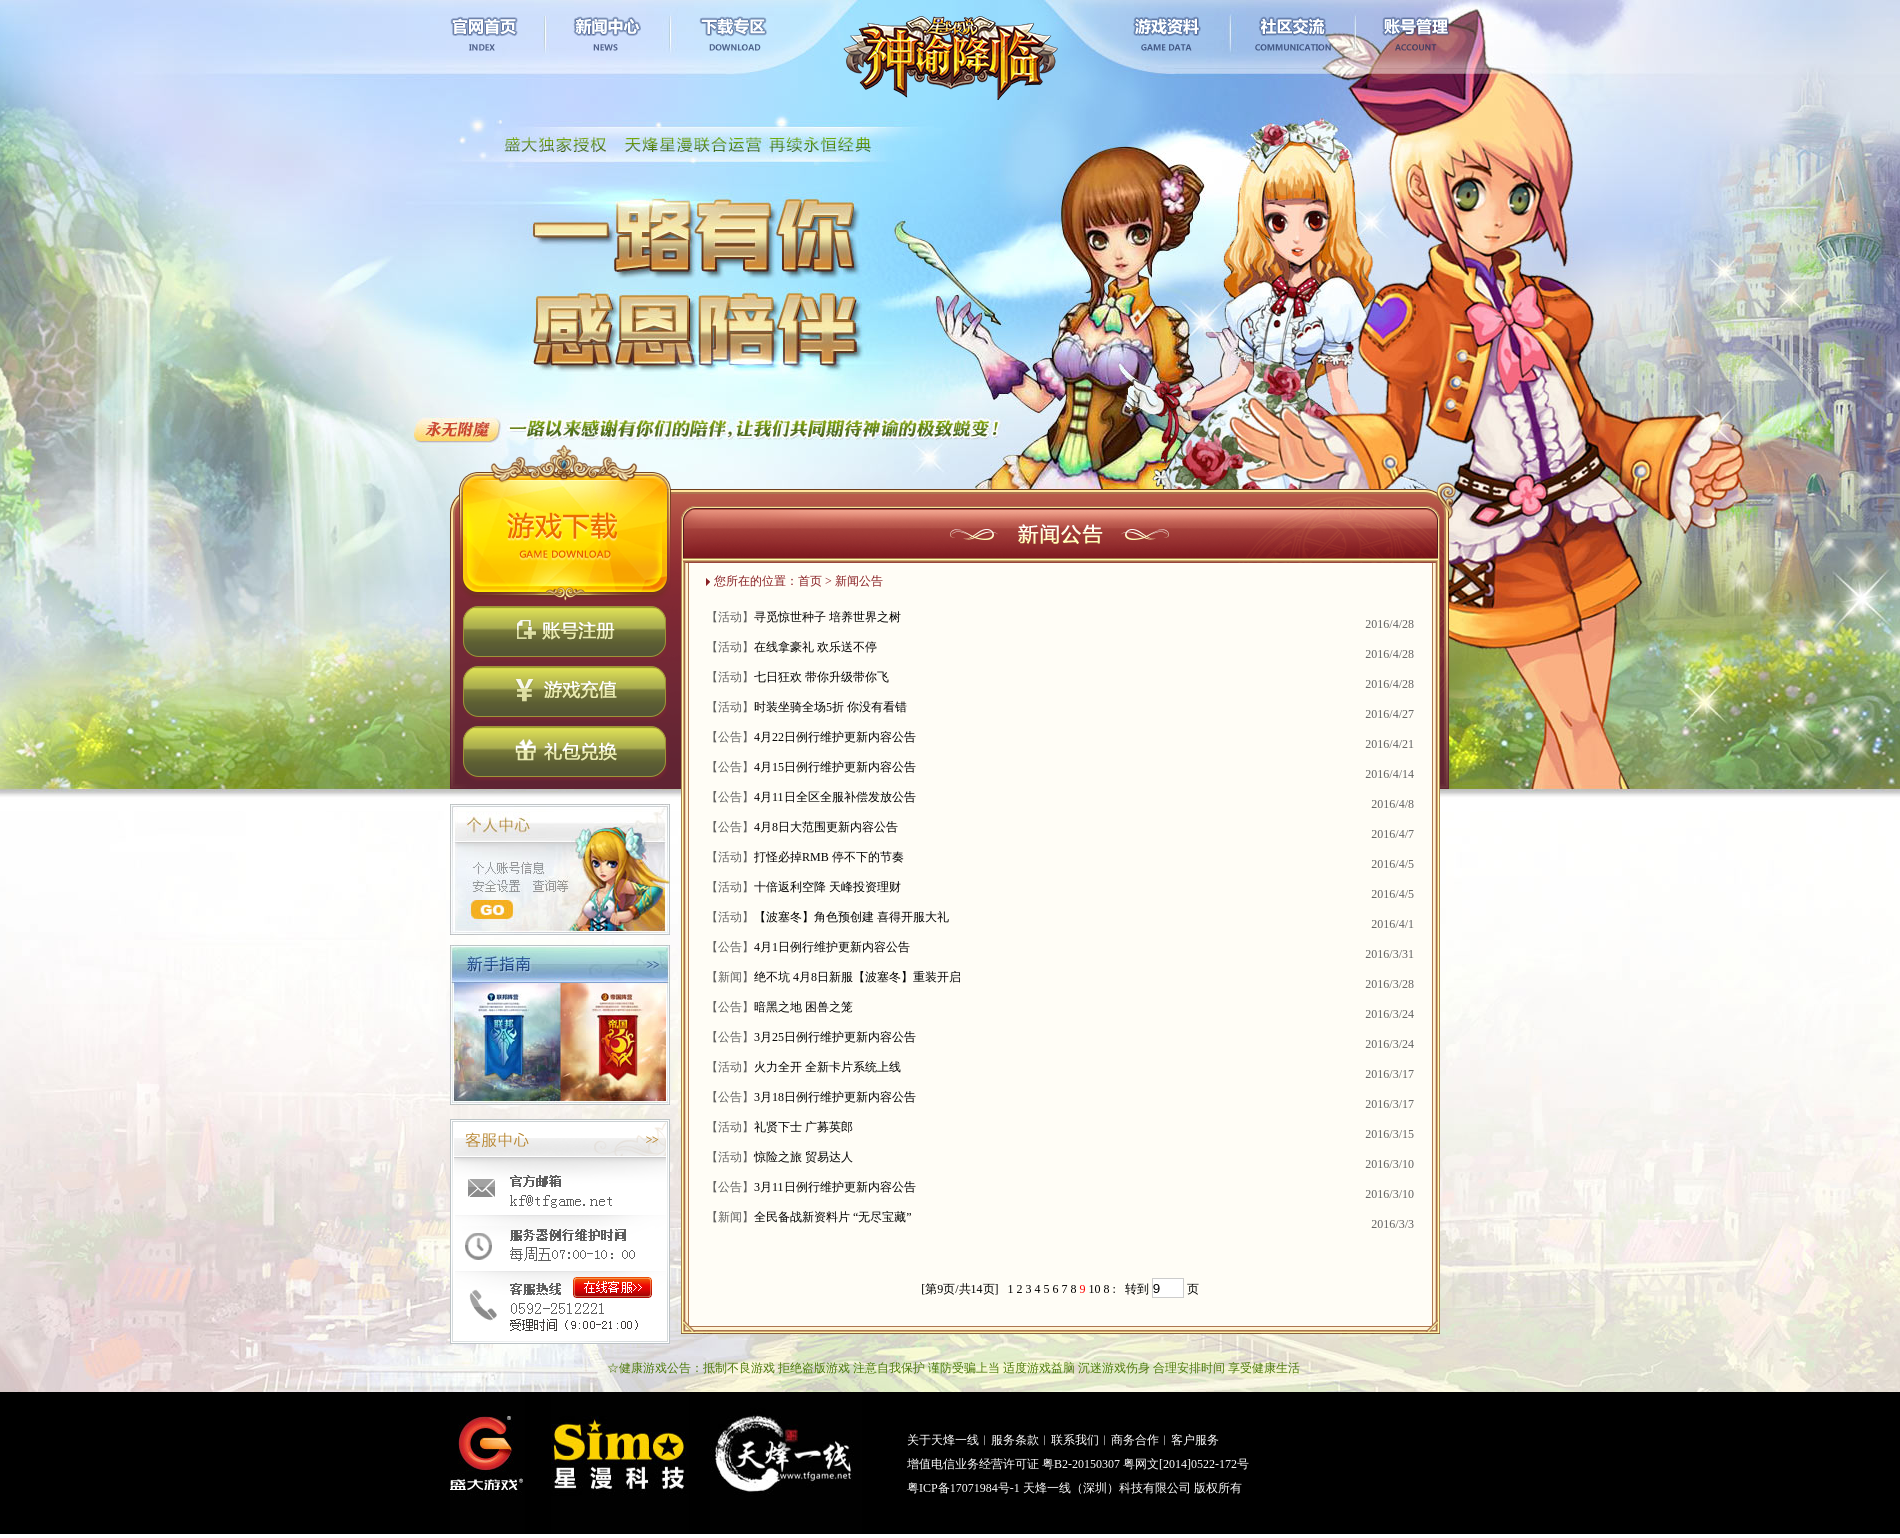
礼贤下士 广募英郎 (803, 1127)
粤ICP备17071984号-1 (963, 1488)
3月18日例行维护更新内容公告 (835, 1097)
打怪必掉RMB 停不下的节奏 (829, 857)
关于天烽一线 (943, 1440)
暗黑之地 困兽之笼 (803, 1007)
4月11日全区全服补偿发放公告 (835, 797)
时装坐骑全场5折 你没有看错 (830, 707)
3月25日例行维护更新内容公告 (835, 1037)
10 (1095, 1289)
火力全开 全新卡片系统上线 (827, 1067)
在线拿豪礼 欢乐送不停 (815, 647)
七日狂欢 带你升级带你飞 (821, 677)
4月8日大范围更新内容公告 (826, 827)
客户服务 (1195, 1440)
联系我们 (1075, 1440)
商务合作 (1135, 1440)
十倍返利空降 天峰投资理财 (827, 887)
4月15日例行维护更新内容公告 (835, 767)
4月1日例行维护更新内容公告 (832, 947)
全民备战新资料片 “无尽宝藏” (833, 1217)
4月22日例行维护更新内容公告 (835, 737)
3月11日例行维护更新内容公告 (835, 1187)
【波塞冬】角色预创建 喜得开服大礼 (851, 917)
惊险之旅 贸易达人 (803, 1157)
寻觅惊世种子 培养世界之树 (827, 617)
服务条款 (1015, 1440)
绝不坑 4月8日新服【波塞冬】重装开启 (857, 977)
